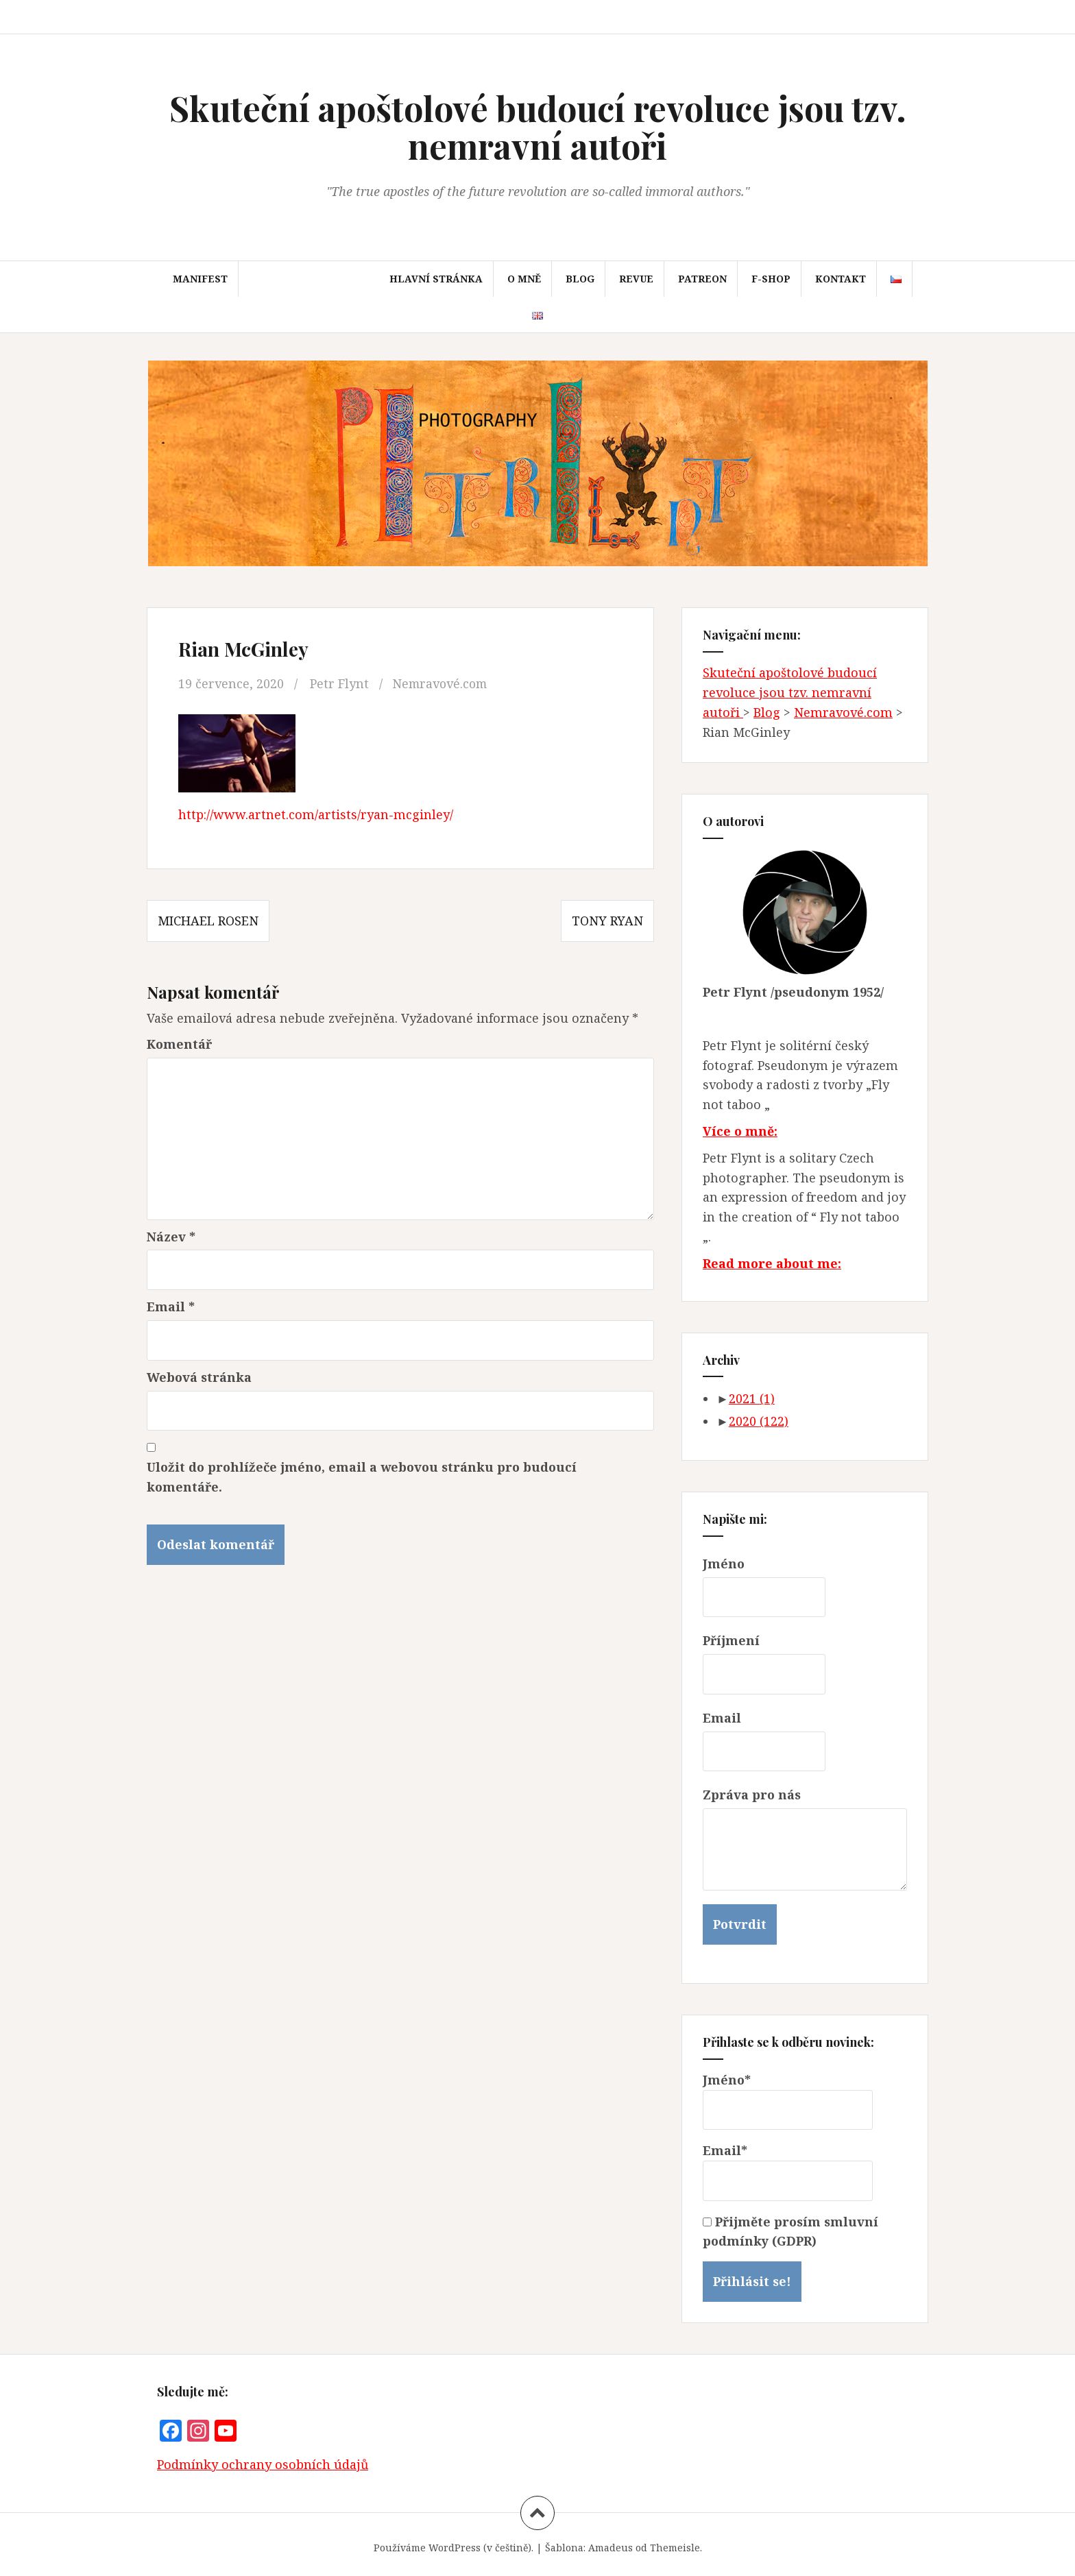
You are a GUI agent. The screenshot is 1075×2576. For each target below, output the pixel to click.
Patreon (702, 278)
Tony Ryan (607, 920)
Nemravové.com (442, 683)
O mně (524, 278)
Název (171, 1236)
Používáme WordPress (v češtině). (453, 2547)
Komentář (179, 1044)
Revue (636, 278)
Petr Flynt (339, 683)
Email (171, 1306)
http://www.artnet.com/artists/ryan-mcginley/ (315, 814)
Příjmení (731, 1640)
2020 (758, 1421)
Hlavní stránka (436, 278)
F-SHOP (770, 278)
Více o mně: (740, 1131)
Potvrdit (739, 1924)
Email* (788, 2171)
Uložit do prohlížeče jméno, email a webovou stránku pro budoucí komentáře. (362, 1477)
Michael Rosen (208, 920)
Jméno (724, 1563)
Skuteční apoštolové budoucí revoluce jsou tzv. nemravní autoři (537, 127)
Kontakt (840, 278)
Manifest (200, 278)
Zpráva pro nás (752, 1794)
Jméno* (788, 2100)
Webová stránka (199, 1377)
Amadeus (610, 2547)
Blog (580, 278)
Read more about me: (772, 1263)
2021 (752, 1398)
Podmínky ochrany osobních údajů (262, 2464)
